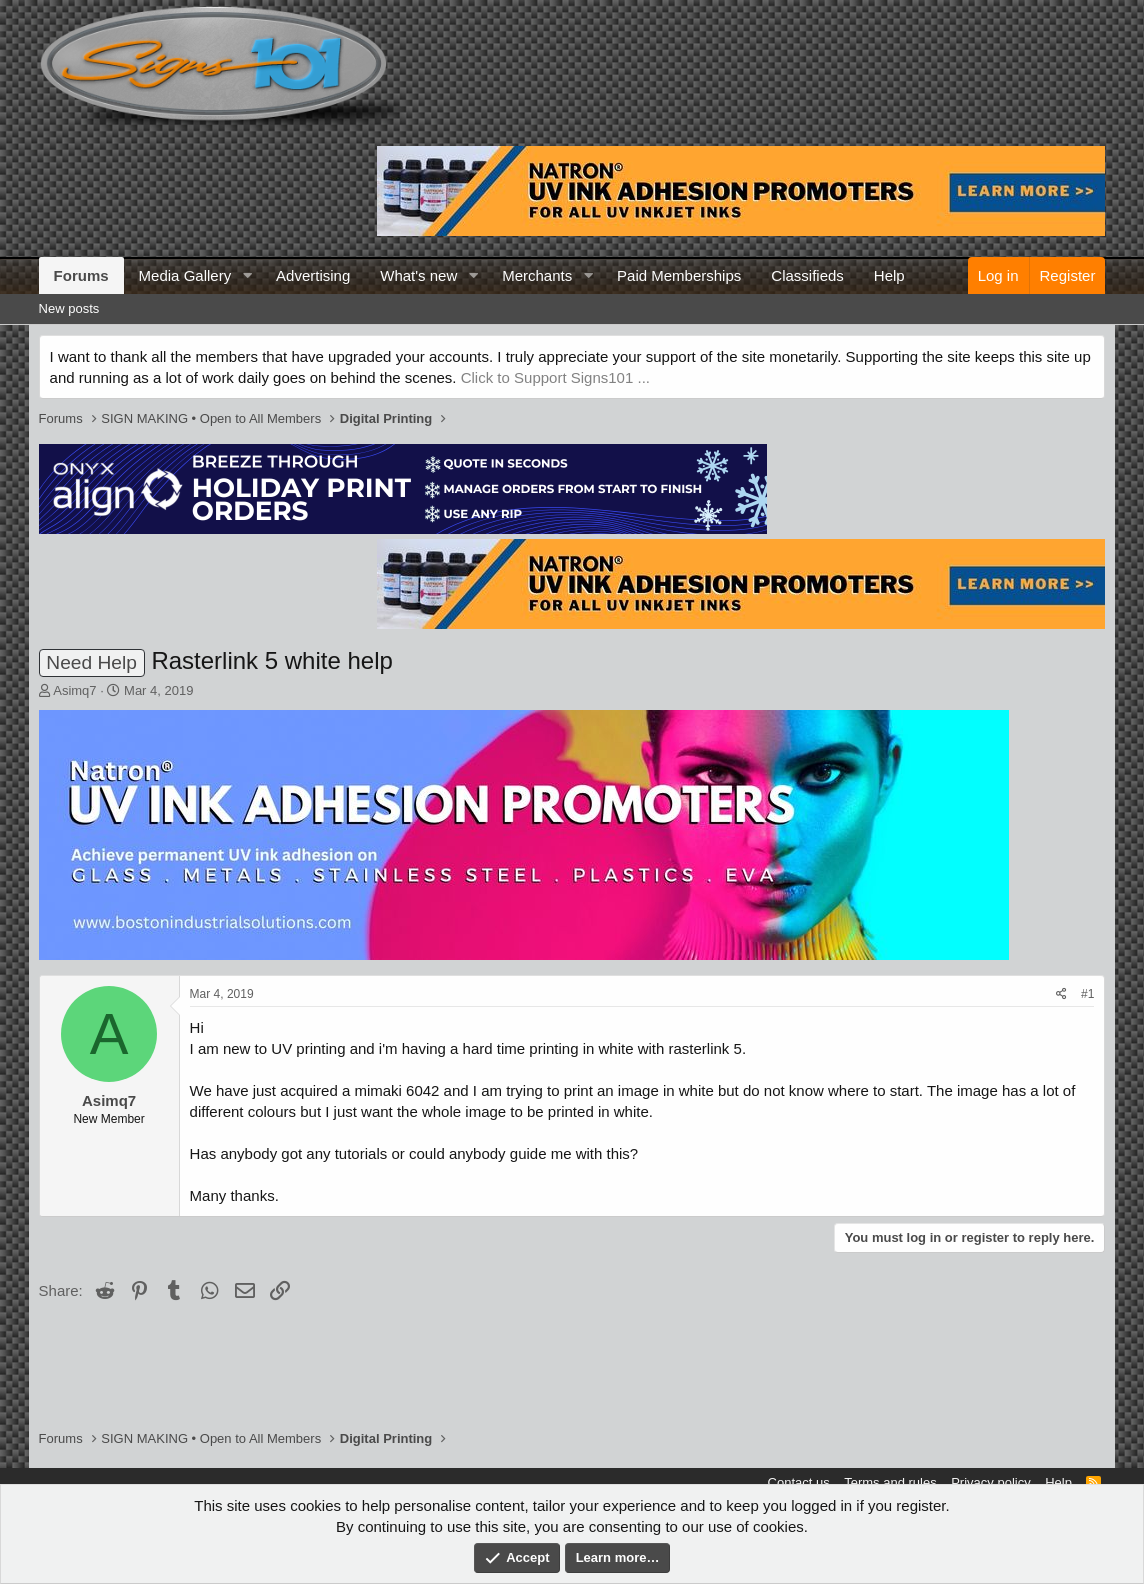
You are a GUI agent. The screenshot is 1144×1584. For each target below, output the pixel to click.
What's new (418, 275)
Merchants (537, 275)
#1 (1087, 994)
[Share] (1061, 994)
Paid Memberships (679, 275)
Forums (81, 275)
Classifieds (807, 275)
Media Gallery (185, 275)
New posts (69, 308)
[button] (247, 275)
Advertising (313, 275)
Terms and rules (890, 1482)
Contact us (799, 1482)
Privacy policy (990, 1482)
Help (889, 275)
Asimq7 (74, 690)
